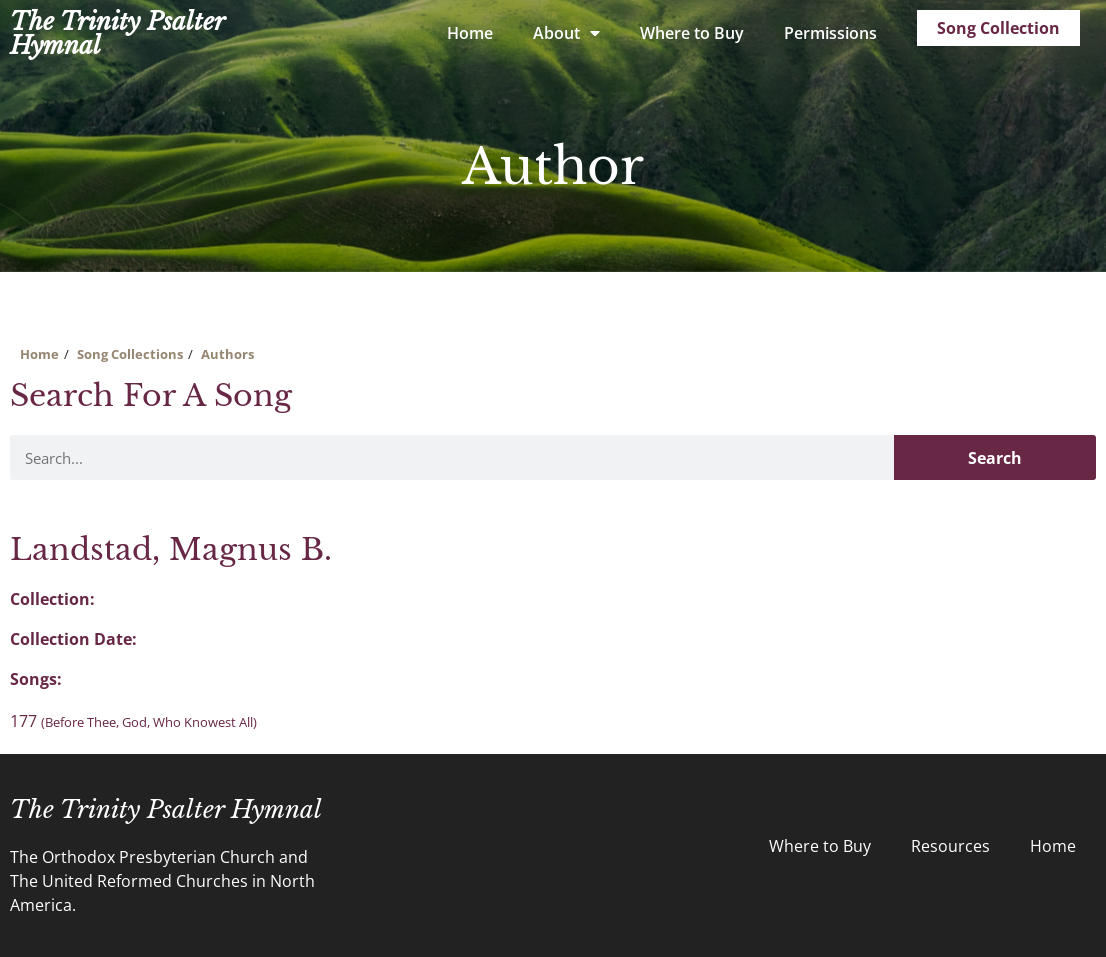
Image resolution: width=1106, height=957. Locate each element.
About (566, 33)
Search (995, 458)
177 (133, 721)
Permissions (830, 33)
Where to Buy (692, 33)
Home (470, 33)
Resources (950, 846)
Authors (227, 354)
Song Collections (130, 354)
